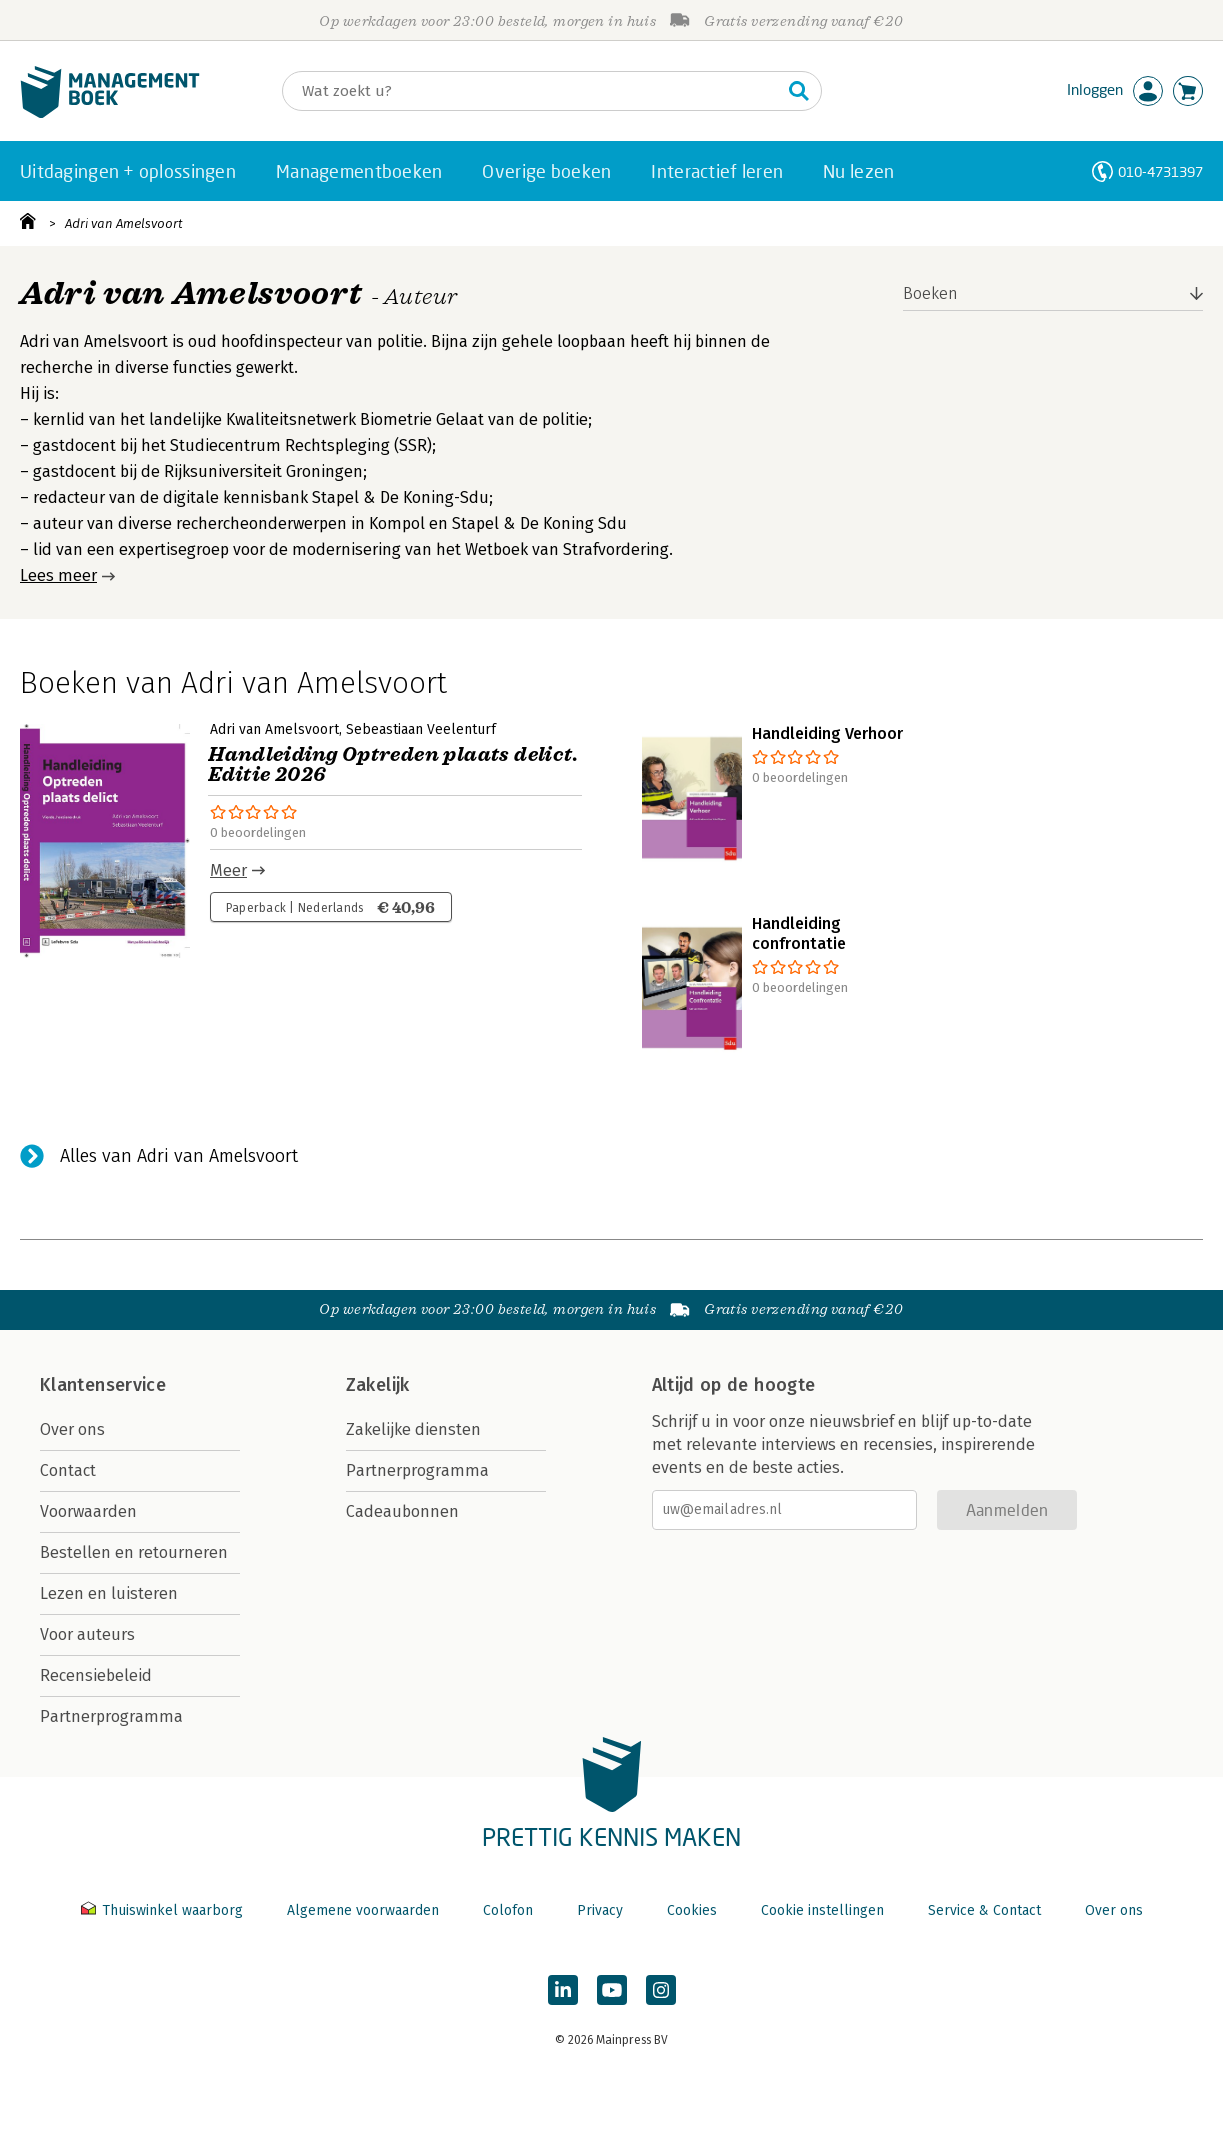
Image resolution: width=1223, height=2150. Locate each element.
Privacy (600, 1910)
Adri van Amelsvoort (124, 223)
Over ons (72, 1429)
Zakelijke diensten (413, 1429)
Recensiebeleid (96, 1675)
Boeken (930, 293)
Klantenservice (103, 1385)
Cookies (692, 1910)
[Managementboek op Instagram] (661, 1990)
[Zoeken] (532, 91)
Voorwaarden (88, 1511)
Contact (68, 1470)
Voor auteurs (87, 1634)
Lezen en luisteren (109, 1593)
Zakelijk (378, 1385)
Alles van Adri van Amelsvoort (179, 1156)
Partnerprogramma (111, 1716)
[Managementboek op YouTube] (612, 1990)
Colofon (508, 1910)
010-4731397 (1160, 171)
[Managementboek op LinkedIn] (563, 1990)
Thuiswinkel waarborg (164, 1910)
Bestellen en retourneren (134, 1552)
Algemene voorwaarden (363, 1910)
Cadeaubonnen (402, 1511)
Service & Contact (984, 1910)
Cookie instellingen (822, 1910)
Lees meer (58, 575)
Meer (228, 870)
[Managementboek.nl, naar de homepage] (110, 113)
